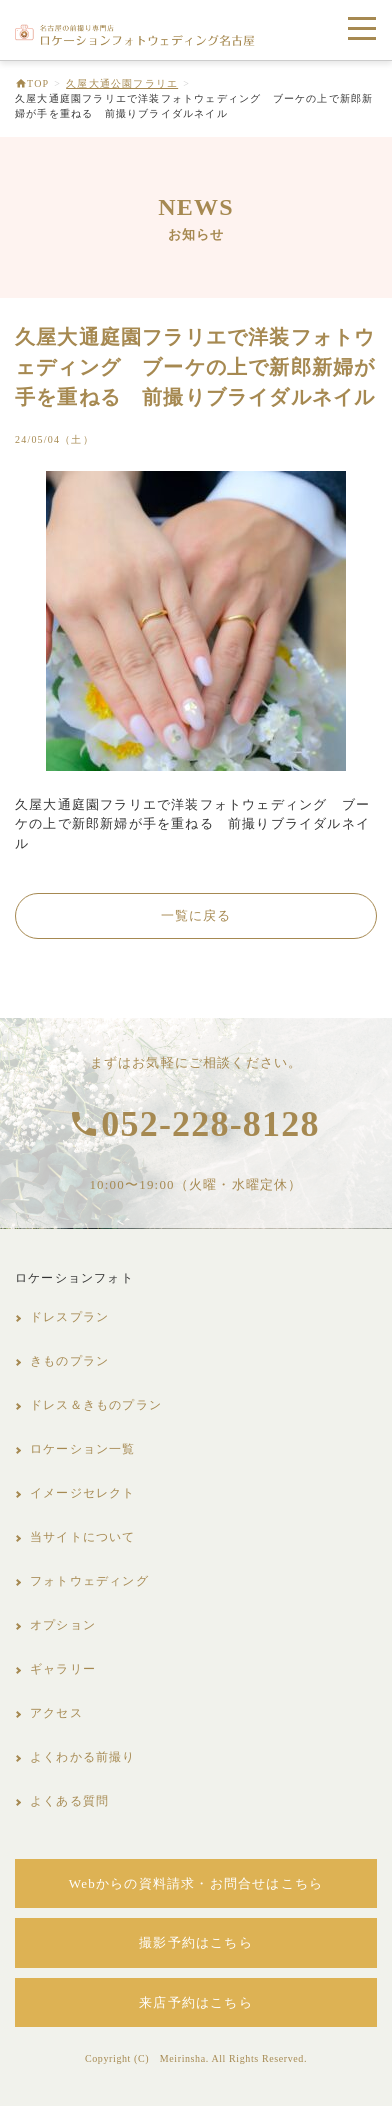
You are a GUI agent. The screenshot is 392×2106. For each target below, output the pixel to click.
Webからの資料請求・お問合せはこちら (196, 1883)
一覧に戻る (196, 915)
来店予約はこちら (196, 2002)
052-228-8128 (210, 1124)
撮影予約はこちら (196, 1942)
